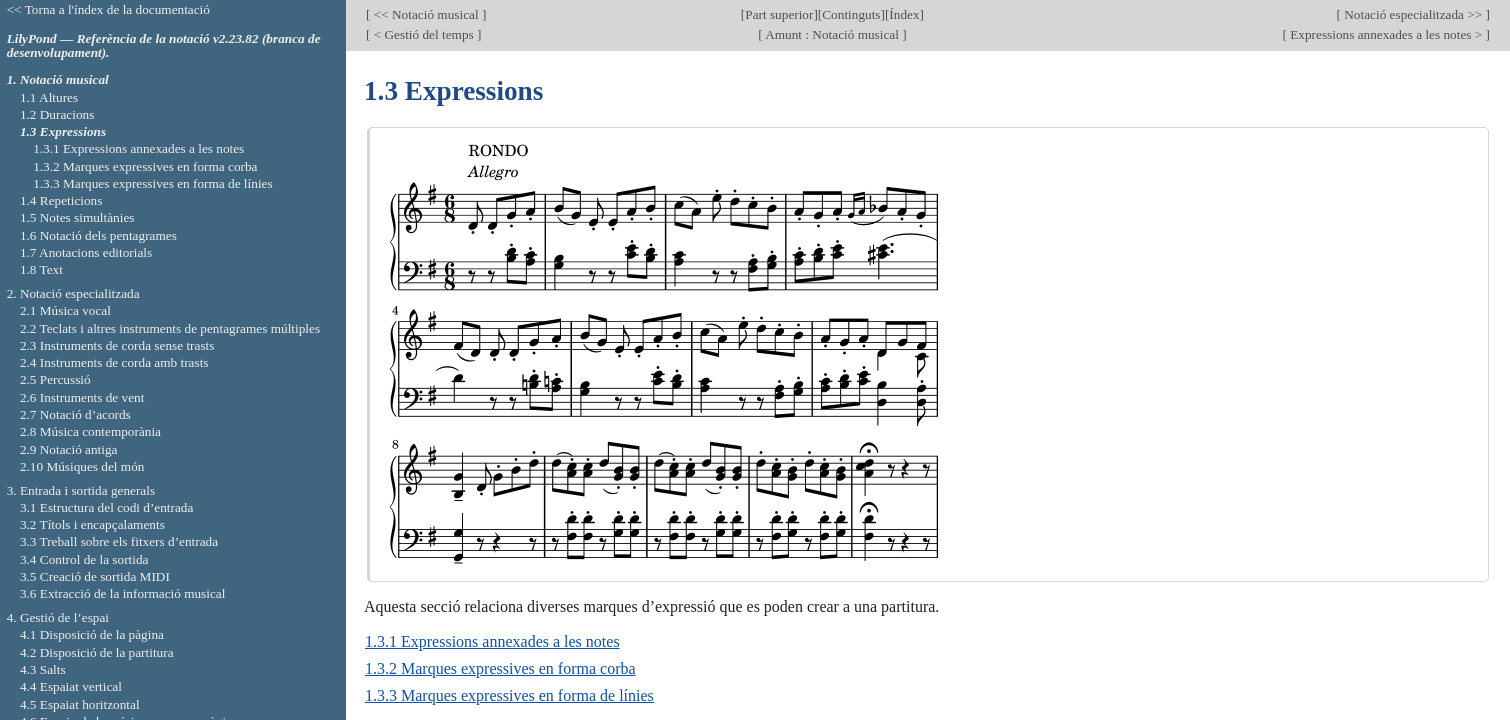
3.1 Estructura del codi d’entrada (107, 507)
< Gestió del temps (423, 34)
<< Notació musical (425, 14)
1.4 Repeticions (61, 200)
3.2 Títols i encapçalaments (92, 524)
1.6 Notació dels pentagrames (98, 235)
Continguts (851, 14)
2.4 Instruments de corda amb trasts (114, 362)
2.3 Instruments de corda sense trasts (117, 345)
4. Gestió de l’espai (58, 617)
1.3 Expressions (63, 131)
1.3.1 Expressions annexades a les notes (492, 641)
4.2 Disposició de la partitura (97, 652)
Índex (904, 14)
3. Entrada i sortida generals (81, 490)
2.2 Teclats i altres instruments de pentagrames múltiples (170, 328)
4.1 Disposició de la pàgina (92, 634)
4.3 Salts (43, 669)
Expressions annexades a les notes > (1386, 34)
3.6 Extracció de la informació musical (123, 593)
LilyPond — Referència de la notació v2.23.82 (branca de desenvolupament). (164, 46)
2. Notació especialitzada (73, 293)
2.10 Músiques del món (82, 466)
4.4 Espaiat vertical (71, 686)
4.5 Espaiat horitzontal (80, 704)
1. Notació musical (58, 79)
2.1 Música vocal (65, 310)
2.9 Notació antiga (69, 449)
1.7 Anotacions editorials (86, 252)
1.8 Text (41, 269)
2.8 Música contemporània (90, 431)
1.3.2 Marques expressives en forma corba (500, 668)
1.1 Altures (49, 97)
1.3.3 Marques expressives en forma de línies (509, 695)
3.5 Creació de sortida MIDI (95, 576)
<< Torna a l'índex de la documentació (108, 9)
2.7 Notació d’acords (75, 414)
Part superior (779, 14)
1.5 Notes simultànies (77, 217)
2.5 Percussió (55, 379)
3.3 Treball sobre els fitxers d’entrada (119, 541)
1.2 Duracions (57, 114)
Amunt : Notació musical (833, 34)
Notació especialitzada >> (1413, 14)
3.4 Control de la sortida (84, 559)
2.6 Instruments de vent (82, 397)
